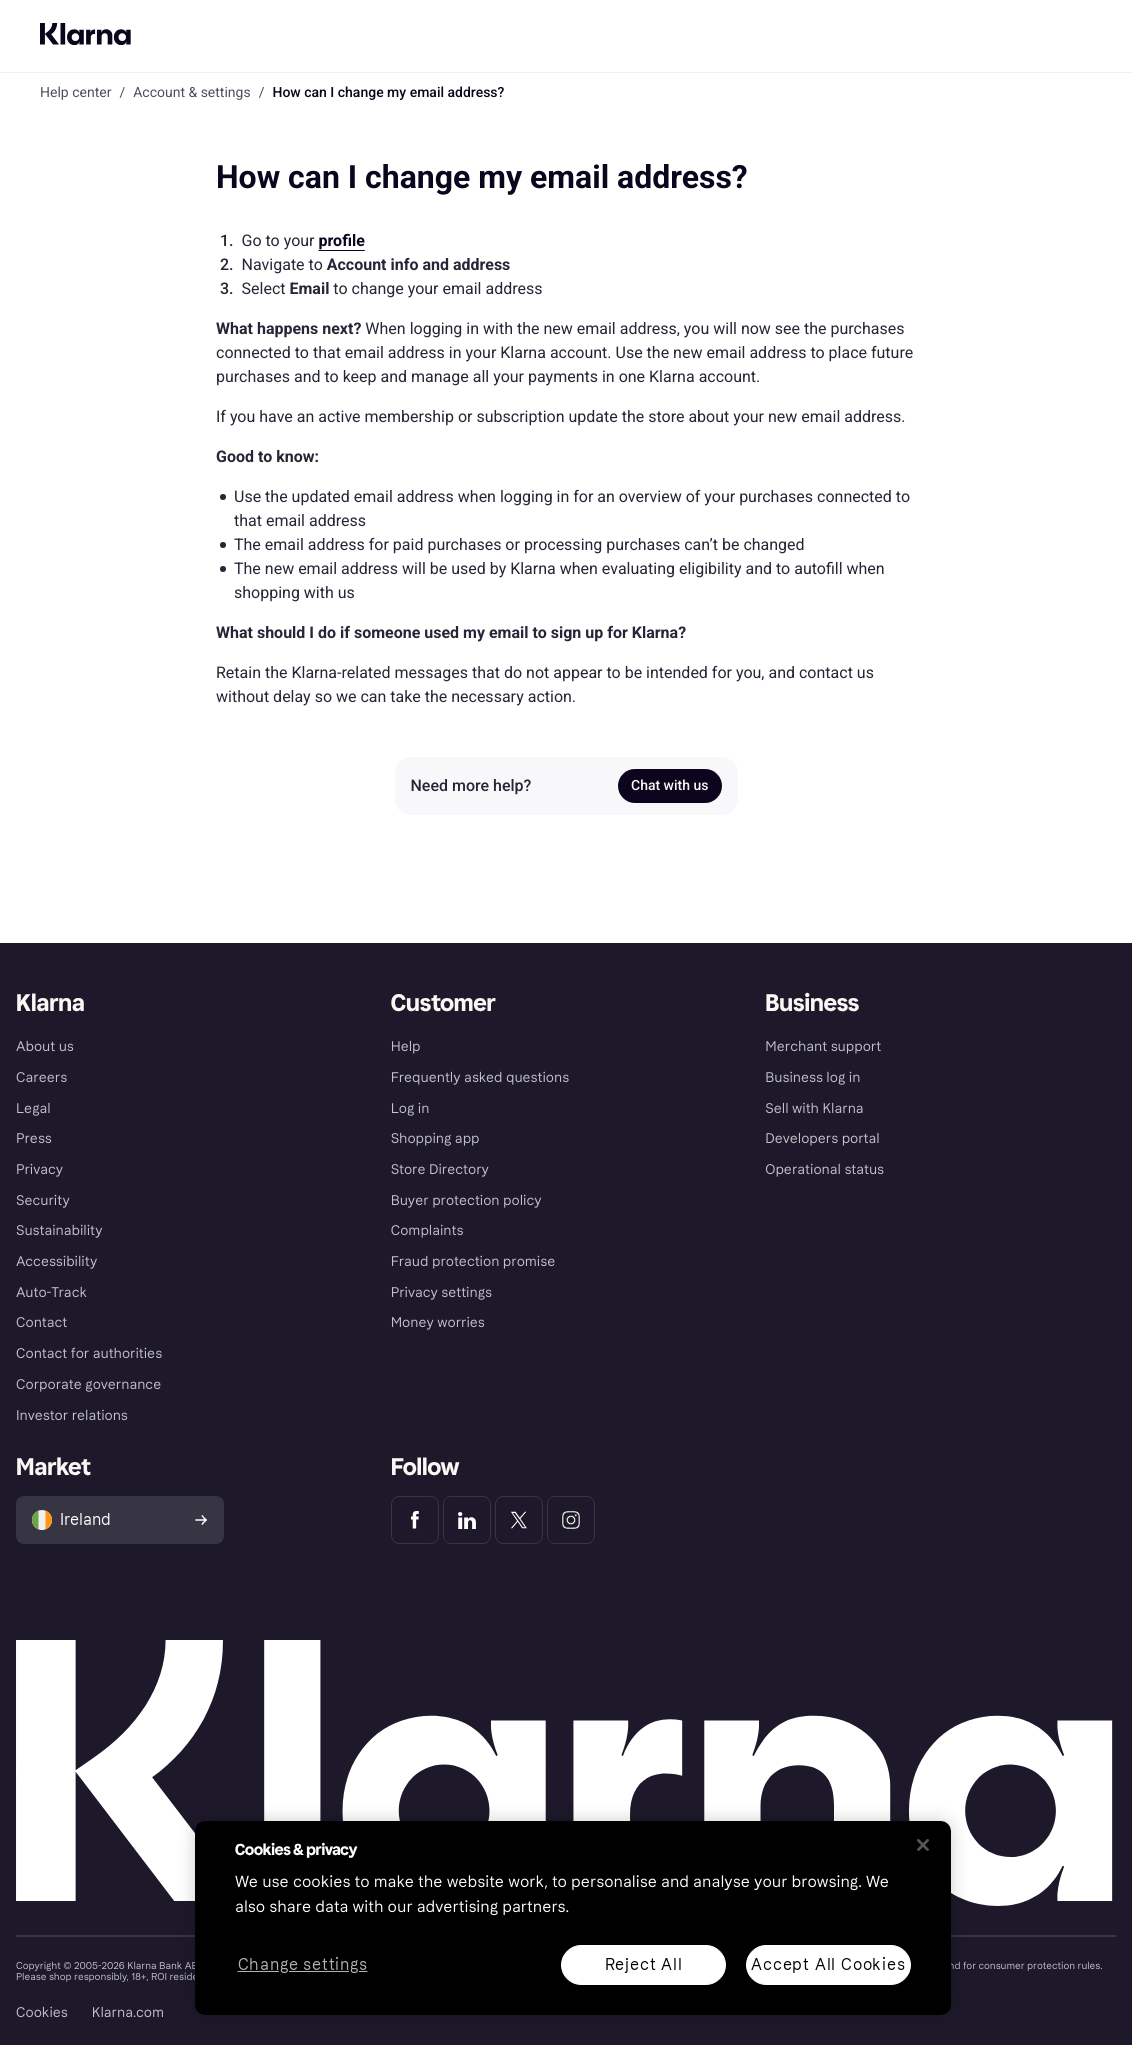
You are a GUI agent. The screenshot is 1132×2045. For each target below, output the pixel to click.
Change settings (303, 1965)
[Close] (923, 1845)
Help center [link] (75, 93)
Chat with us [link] (669, 786)
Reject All (644, 1964)
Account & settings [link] (192, 93)
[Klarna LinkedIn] (467, 1520)
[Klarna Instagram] (571, 1520)
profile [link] (342, 240)
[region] (573, 1918)
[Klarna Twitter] (519, 1520)
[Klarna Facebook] (415, 1520)
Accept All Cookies (828, 1964)
